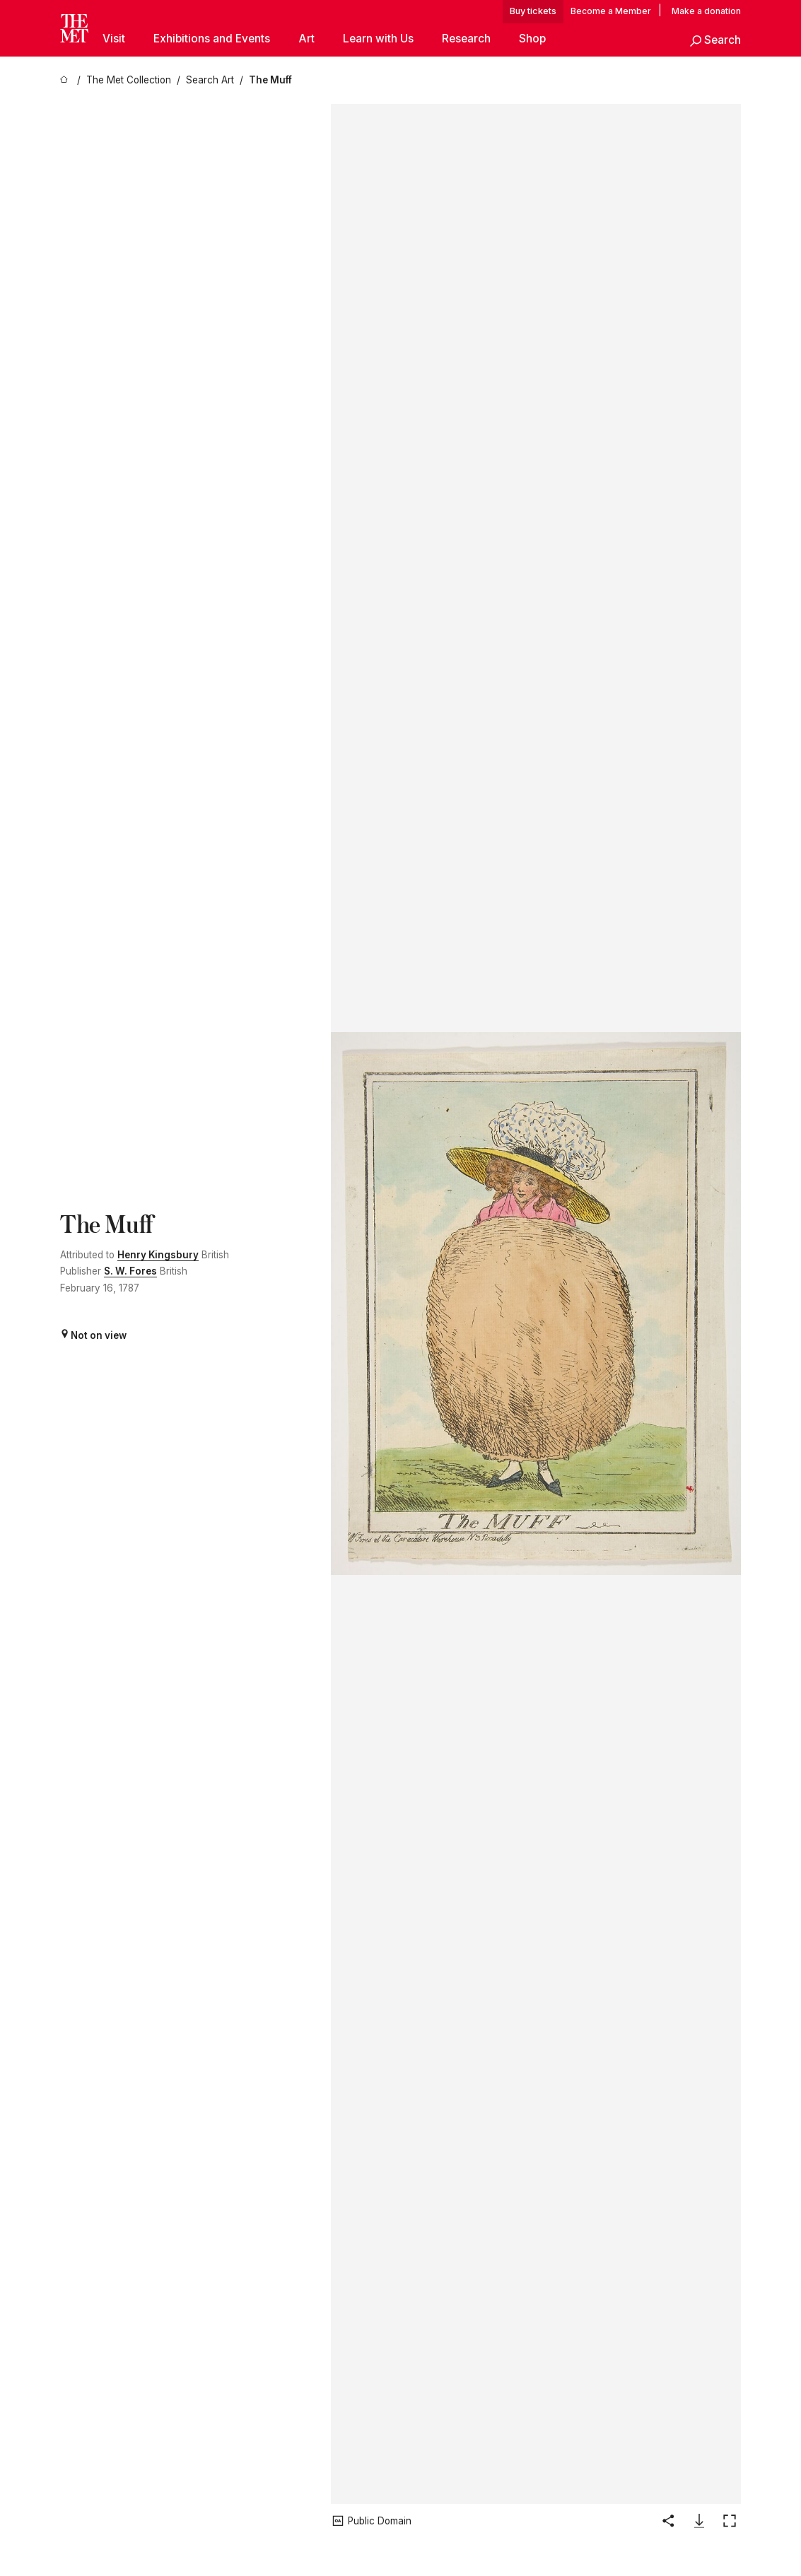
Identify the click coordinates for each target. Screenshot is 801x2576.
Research (466, 38)
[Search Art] (210, 80)
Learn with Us (378, 38)
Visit (114, 38)
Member (633, 11)
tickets (542, 11)
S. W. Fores (130, 1271)
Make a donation (706, 11)
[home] (65, 80)
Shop (532, 38)
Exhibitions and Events (211, 38)
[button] (715, 40)
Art (306, 38)
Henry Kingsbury (158, 1254)
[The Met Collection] (128, 80)
